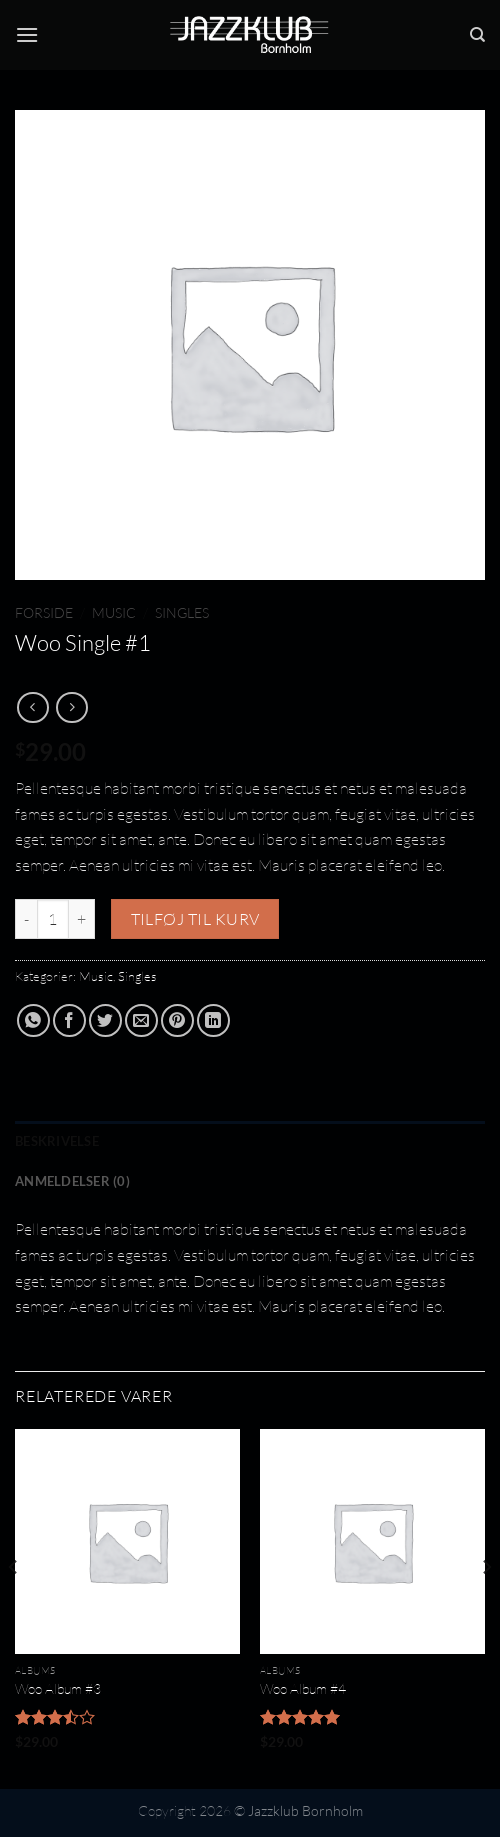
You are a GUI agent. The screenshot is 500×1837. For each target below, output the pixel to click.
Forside (44, 612)
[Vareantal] (53, 919)
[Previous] (14, 1607)
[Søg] (477, 35)
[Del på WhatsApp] (33, 1020)
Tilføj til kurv (195, 919)
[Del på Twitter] (105, 1020)
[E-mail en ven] (141, 1020)
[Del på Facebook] (69, 1020)
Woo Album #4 (303, 1688)
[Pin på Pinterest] (177, 1020)
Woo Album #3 (58, 1688)
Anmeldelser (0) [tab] (72, 1181)
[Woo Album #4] (372, 1541)
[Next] (486, 1607)
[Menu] (27, 34)
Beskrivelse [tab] (57, 1141)
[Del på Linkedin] (213, 1020)
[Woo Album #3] (127, 1541)
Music (114, 612)
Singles (182, 612)
